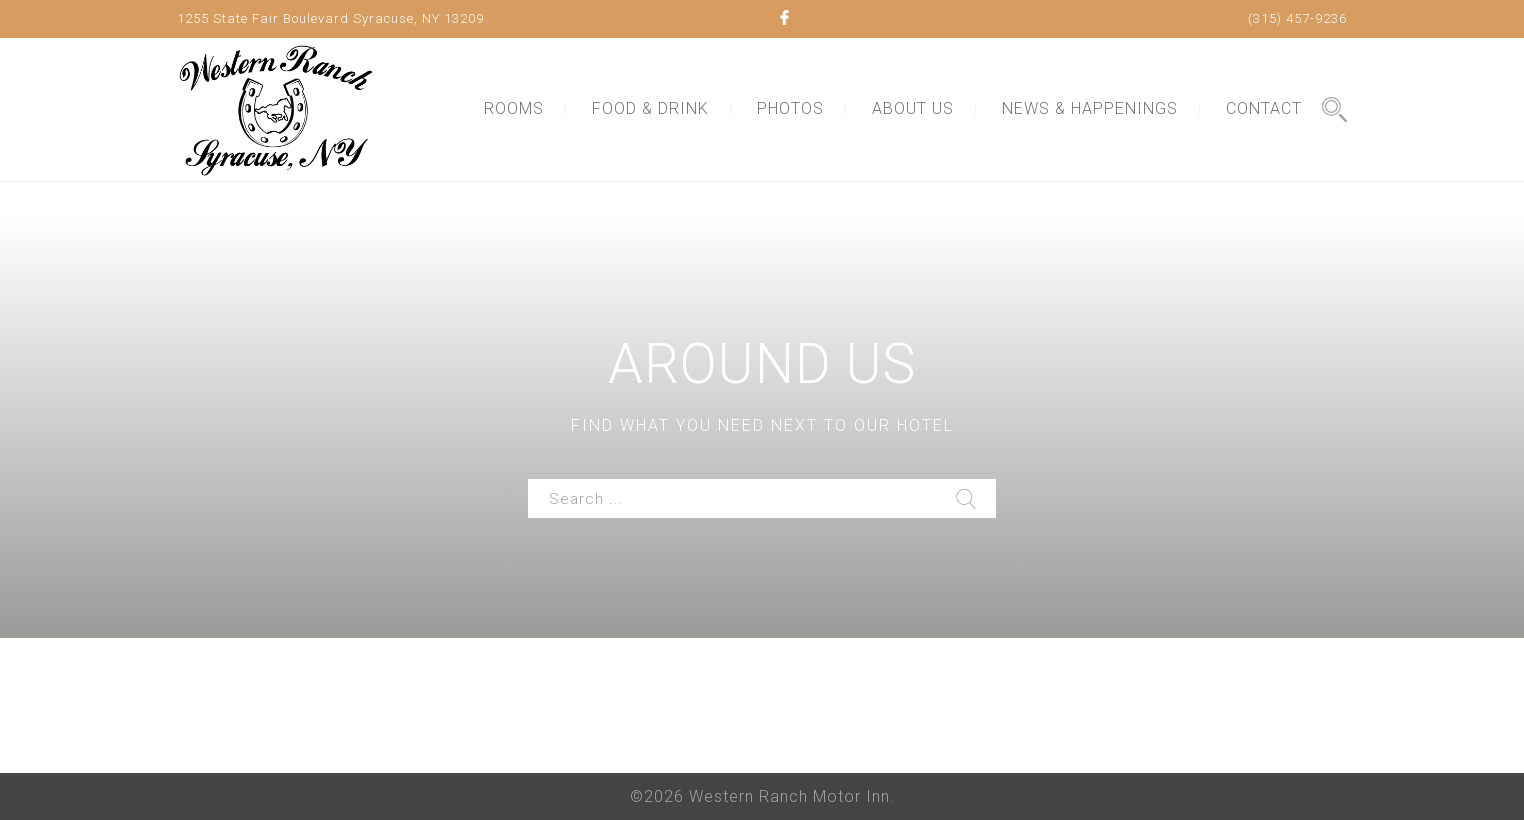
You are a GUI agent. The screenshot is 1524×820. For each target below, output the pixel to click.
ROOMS (514, 108)
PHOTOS (790, 108)
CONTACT (1264, 108)
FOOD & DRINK (650, 108)
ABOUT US (913, 108)
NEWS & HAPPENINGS (1090, 108)
